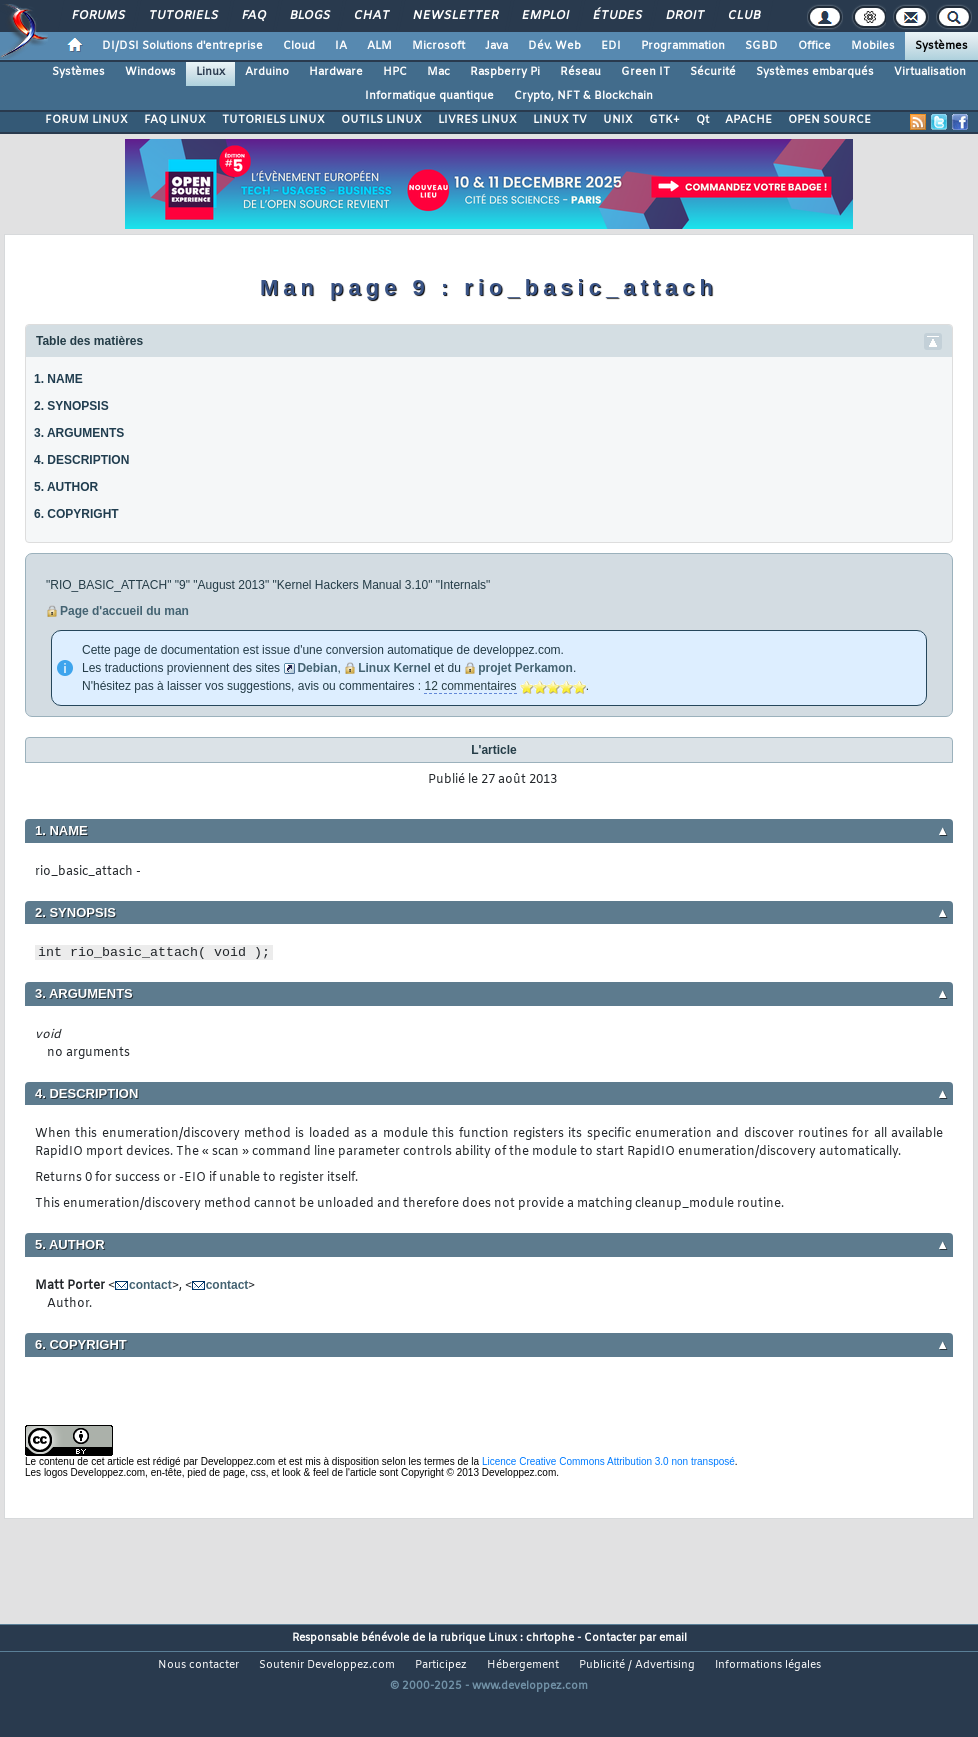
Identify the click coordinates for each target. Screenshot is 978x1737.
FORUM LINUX (86, 120)
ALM (379, 46)
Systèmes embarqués (815, 72)
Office (814, 46)
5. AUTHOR (66, 487)
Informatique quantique (429, 96)
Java (496, 46)
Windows (150, 72)
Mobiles (873, 46)
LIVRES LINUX (477, 120)
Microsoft (438, 46)
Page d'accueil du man (124, 611)
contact (150, 1285)
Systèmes (941, 46)
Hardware (336, 72)
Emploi (544, 16)
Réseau (580, 72)
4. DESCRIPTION (81, 460)
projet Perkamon (525, 668)
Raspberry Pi (505, 72)
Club (743, 16)
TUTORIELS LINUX (273, 120)
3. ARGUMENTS (79, 433)
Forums (97, 16)
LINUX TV (560, 120)
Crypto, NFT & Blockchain (583, 96)
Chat (370, 16)
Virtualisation (930, 72)
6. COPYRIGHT (76, 514)
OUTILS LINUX (381, 120)
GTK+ (664, 120)
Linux (210, 72)
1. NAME (58, 379)
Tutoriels (182, 16)
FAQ (253, 16)
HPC (395, 72)
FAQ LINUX (175, 120)
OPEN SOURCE (829, 120)
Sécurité (713, 72)
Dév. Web (554, 46)
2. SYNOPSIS (71, 406)
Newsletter (454, 16)
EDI (611, 46)
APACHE (748, 120)
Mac (438, 72)
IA (341, 46)
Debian (317, 668)
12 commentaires (470, 686)
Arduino (267, 72)
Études (616, 16)
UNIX (618, 120)
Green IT (645, 72)
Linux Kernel (394, 668)
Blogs (309, 16)
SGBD (761, 46)
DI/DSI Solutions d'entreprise (182, 46)
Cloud (299, 46)
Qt (702, 120)
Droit (684, 16)
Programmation (683, 46)
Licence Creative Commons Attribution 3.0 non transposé (608, 1461)
